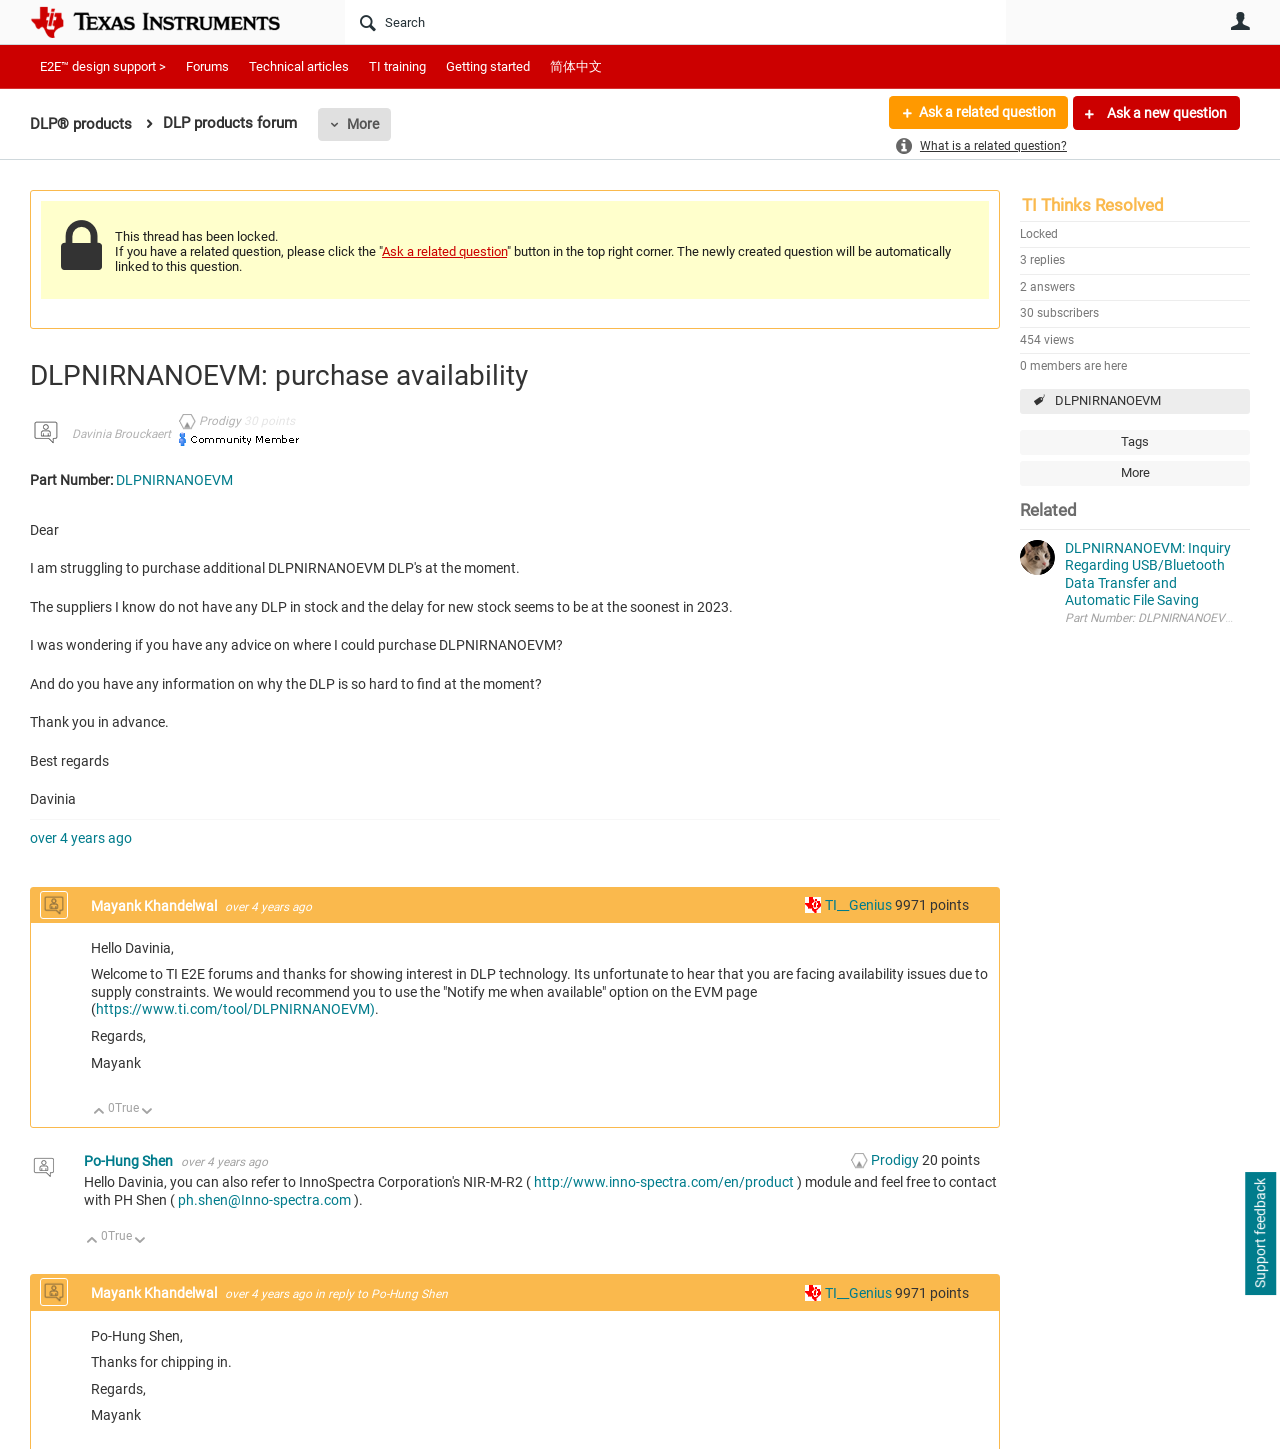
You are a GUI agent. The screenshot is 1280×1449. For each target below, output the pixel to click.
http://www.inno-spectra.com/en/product (664, 1182)
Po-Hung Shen (130, 1161)
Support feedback (1260, 1234)
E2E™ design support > (103, 66)
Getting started (488, 66)
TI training (397, 66)
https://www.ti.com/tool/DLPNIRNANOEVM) (235, 1009)
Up (99, 1112)
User (1240, 21)
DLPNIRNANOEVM (1108, 400)
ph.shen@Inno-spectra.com (264, 1200)
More (363, 124)
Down (147, 1112)
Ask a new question (1165, 113)
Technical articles (299, 66)
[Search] (675, 22)
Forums (207, 66)
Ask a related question (986, 113)
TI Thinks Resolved (1093, 205)
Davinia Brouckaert (121, 434)
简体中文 (576, 66)
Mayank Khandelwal (155, 906)
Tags (1135, 441)
